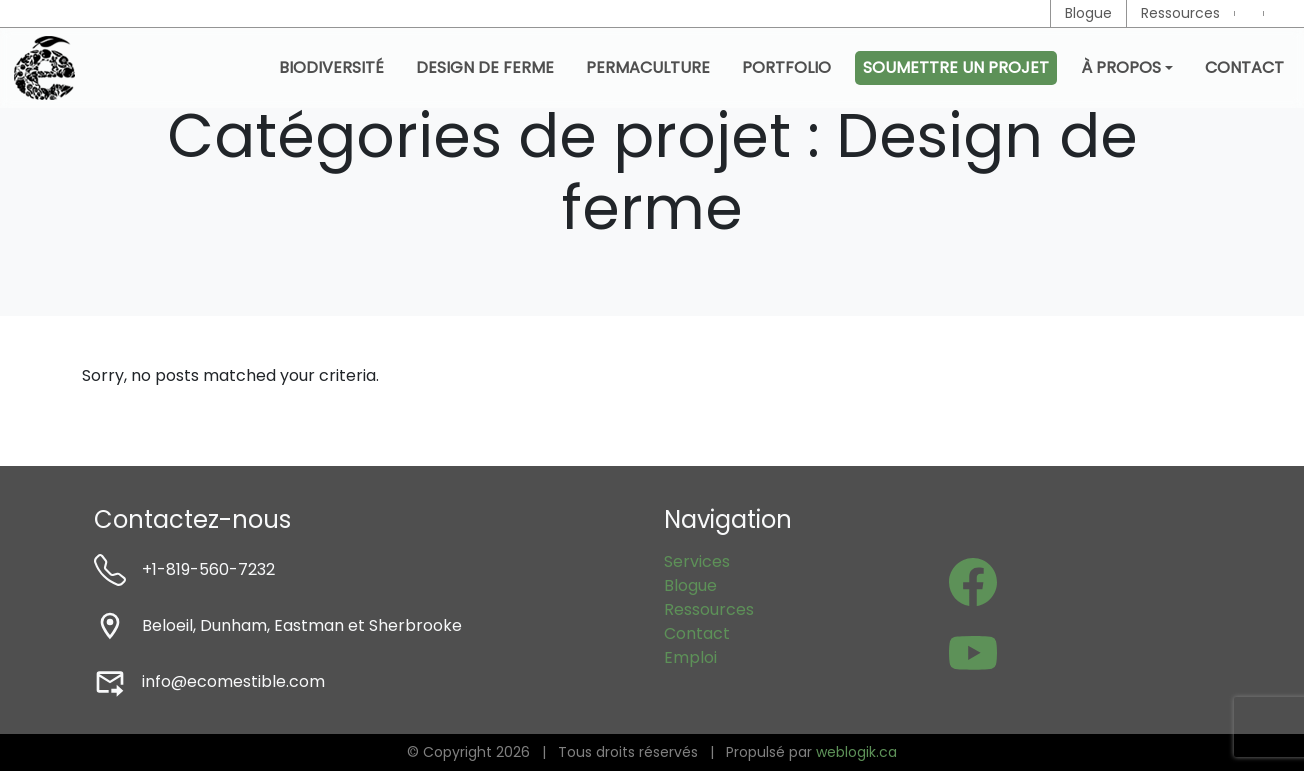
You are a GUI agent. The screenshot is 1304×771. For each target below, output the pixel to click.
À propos (1121, 67)
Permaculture (648, 67)
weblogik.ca (856, 752)
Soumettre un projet (956, 67)
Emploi (690, 657)
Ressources (1180, 13)
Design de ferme (485, 67)
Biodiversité (331, 67)
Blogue (1088, 13)
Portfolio (786, 67)
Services (697, 561)
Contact (1244, 67)
